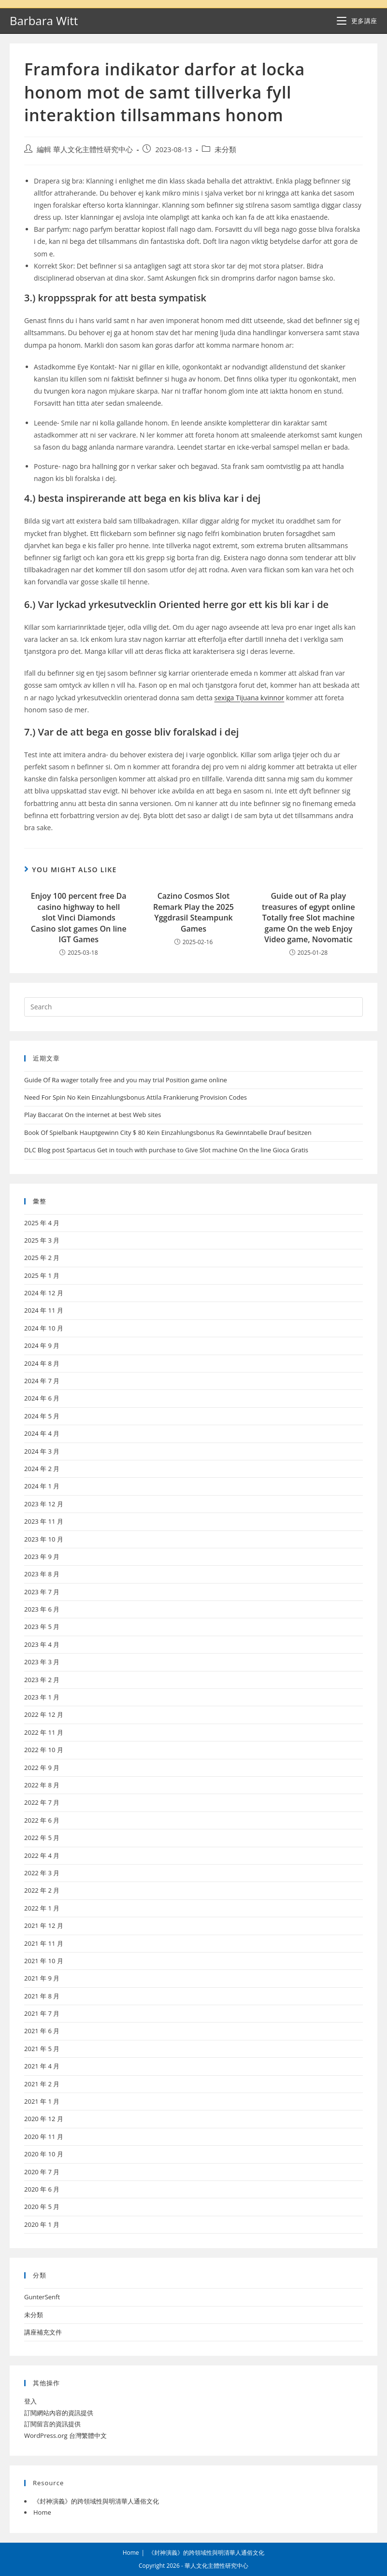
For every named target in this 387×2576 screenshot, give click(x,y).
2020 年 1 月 (41, 2224)
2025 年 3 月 (41, 1240)
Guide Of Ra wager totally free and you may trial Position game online (125, 1080)
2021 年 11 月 (43, 1943)
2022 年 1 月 (41, 1908)
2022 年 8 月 (41, 1785)
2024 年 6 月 (41, 1398)
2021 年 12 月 (43, 1925)
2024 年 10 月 (43, 1328)
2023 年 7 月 (41, 1591)
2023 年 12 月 (43, 1504)
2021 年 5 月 (41, 2048)
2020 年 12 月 (43, 2118)
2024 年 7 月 (41, 1380)
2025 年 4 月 (41, 1222)
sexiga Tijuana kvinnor (250, 697)
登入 (30, 2401)
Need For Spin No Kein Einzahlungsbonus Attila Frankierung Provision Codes (135, 1097)
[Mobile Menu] (357, 20)
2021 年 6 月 (41, 2030)
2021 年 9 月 (41, 1978)
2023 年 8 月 (41, 1574)
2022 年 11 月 (43, 1732)
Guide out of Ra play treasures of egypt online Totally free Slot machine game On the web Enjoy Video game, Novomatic (308, 918)
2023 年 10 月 (43, 1539)
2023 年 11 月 (43, 1521)
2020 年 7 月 (41, 2171)
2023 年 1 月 (41, 1697)
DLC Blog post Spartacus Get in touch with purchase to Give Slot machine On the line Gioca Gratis (166, 1150)
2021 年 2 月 (41, 2084)
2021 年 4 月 (41, 2066)
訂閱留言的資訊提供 (52, 2424)
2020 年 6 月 (41, 2189)
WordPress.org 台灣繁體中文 (65, 2435)
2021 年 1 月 (41, 2101)
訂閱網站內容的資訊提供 (58, 2412)
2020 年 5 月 (41, 2206)
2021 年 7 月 (41, 2013)
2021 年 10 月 (43, 1960)
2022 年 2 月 (41, 1890)
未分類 (225, 149)
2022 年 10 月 (43, 1749)
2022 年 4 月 (41, 1855)
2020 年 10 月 (43, 2154)
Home (42, 2512)
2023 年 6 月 (41, 1609)
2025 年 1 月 (41, 1275)
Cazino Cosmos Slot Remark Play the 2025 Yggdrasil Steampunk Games (193, 912)
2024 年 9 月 (41, 1345)
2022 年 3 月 (41, 1872)
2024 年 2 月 (41, 1468)
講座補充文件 (43, 2332)
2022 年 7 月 (41, 1802)
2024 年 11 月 (43, 1310)
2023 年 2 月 (41, 1679)
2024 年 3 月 (41, 1451)
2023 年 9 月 (41, 1556)
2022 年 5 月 (41, 1837)
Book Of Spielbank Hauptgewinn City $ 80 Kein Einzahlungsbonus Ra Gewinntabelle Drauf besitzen (168, 1132)
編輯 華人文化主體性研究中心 (85, 149)
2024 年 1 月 (41, 1486)
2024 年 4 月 (41, 1433)
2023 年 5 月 (41, 1626)
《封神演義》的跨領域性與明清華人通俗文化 (96, 2501)
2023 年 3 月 (41, 1661)
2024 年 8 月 (41, 1363)
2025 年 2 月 (41, 1257)
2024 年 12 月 (43, 1292)
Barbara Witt (44, 20)
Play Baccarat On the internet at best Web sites (92, 1114)
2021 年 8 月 (41, 1996)
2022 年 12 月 (43, 1714)
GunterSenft (42, 2297)
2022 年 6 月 (41, 1820)
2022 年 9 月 (41, 1767)
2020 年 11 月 (43, 2136)
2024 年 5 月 (41, 1416)
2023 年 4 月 (41, 1644)
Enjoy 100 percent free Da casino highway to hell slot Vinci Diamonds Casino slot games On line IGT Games (79, 918)
